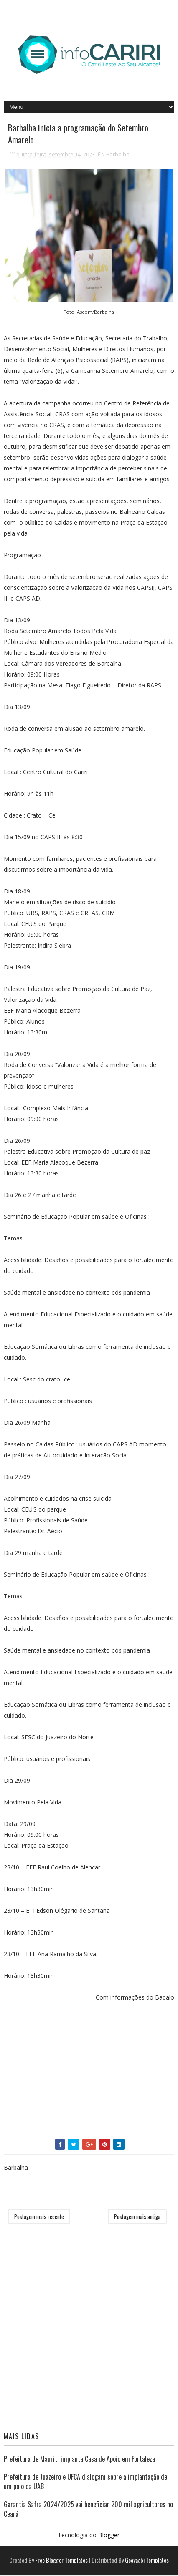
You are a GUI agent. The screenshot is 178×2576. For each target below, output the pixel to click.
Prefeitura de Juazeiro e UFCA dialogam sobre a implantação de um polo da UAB (85, 2483)
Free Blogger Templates (61, 2561)
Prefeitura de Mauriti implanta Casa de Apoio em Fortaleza (79, 2460)
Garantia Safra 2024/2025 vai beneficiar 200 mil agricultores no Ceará (88, 2510)
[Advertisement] (89, 2073)
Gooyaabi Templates (147, 2561)
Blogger (109, 2536)
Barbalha (118, 155)
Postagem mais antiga (137, 2218)
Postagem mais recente (39, 2218)
